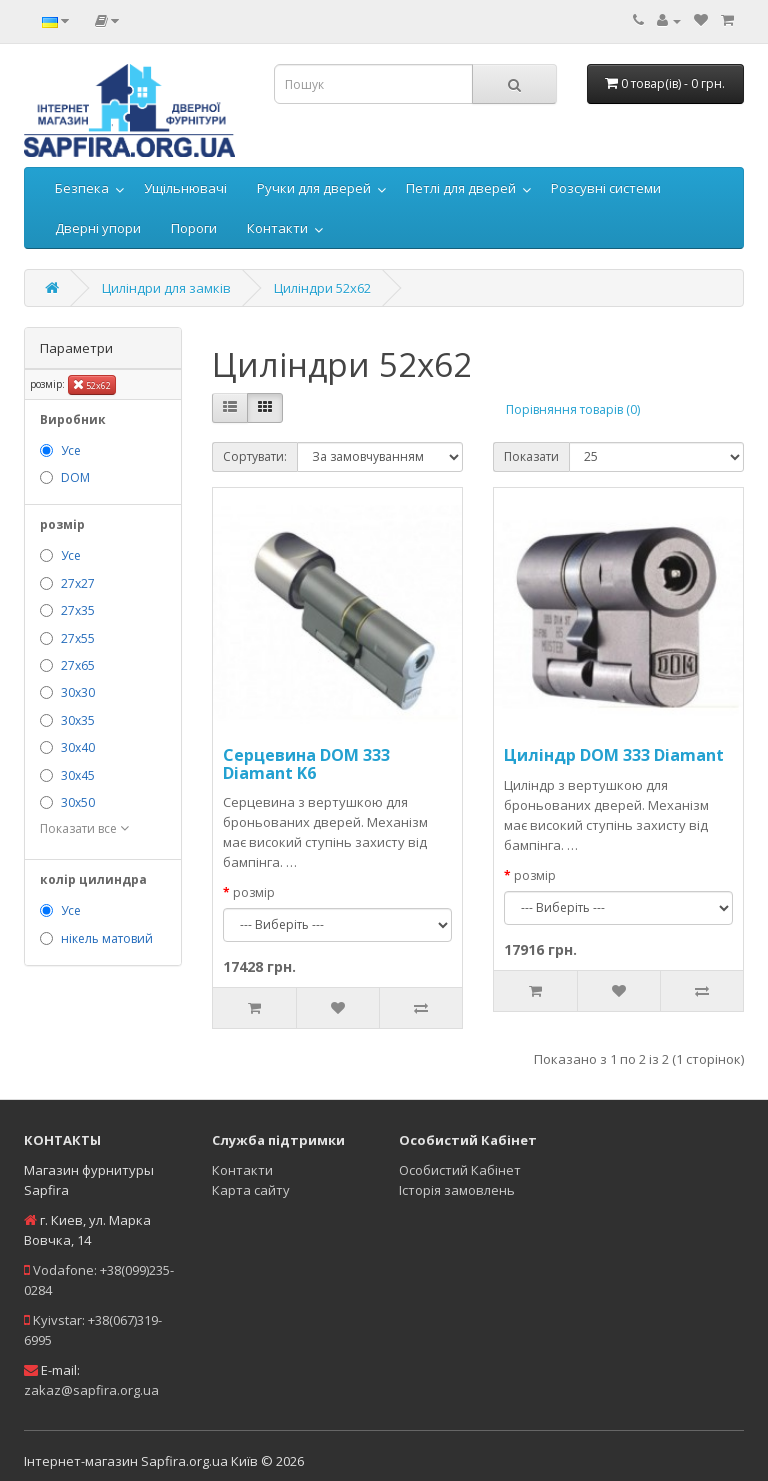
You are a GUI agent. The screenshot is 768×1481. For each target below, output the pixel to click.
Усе (71, 450)
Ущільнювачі (185, 188)
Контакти (277, 228)
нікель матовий (107, 938)
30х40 (78, 747)
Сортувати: (255, 456)
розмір (254, 892)
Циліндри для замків (166, 288)
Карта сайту (251, 1190)
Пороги (194, 228)
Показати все (84, 828)
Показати (531, 456)
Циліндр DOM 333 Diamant (614, 755)
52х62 (92, 384)
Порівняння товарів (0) (573, 409)
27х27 (78, 583)
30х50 (78, 802)
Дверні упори (98, 228)
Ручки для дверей (314, 188)
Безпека (82, 188)
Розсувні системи (606, 188)
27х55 (78, 638)
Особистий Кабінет (460, 1170)
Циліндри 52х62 (322, 288)
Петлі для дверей (461, 188)
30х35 (78, 720)
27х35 (78, 610)
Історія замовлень (457, 1190)
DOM (75, 477)
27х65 (78, 665)
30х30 (78, 692)
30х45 (78, 775)
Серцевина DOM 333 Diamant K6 (306, 764)
